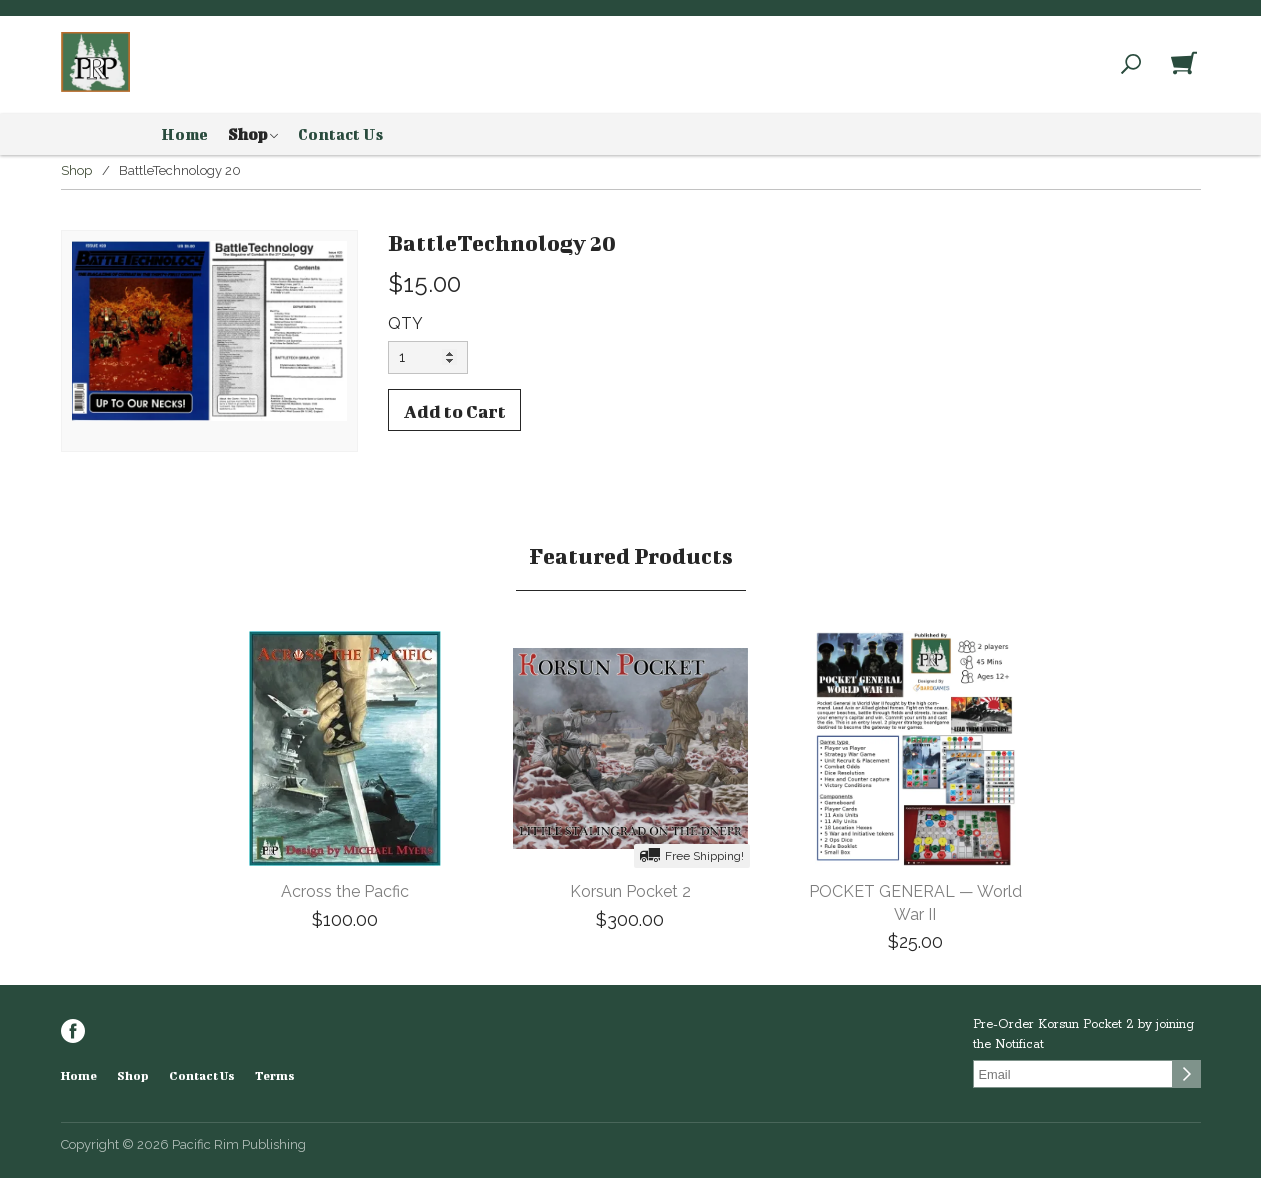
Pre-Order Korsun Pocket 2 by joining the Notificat (1083, 1034)
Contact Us (340, 134)
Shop (253, 135)
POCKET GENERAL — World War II (915, 903)
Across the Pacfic (345, 891)
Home (184, 134)
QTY (405, 323)
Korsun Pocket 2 (630, 891)
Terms (275, 1075)
